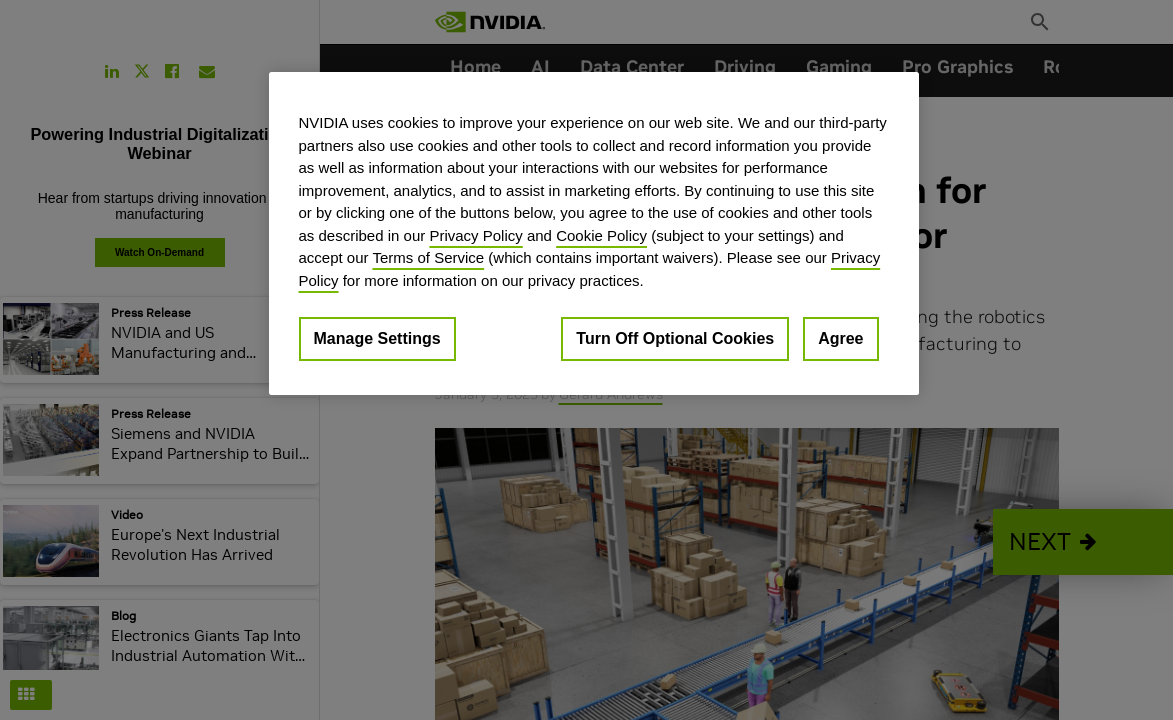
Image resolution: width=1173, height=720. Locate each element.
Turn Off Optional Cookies (675, 338)
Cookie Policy (601, 235)
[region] (594, 233)
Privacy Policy (475, 235)
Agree (840, 338)
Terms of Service (428, 257)
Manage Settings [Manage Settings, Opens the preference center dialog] (377, 338)
